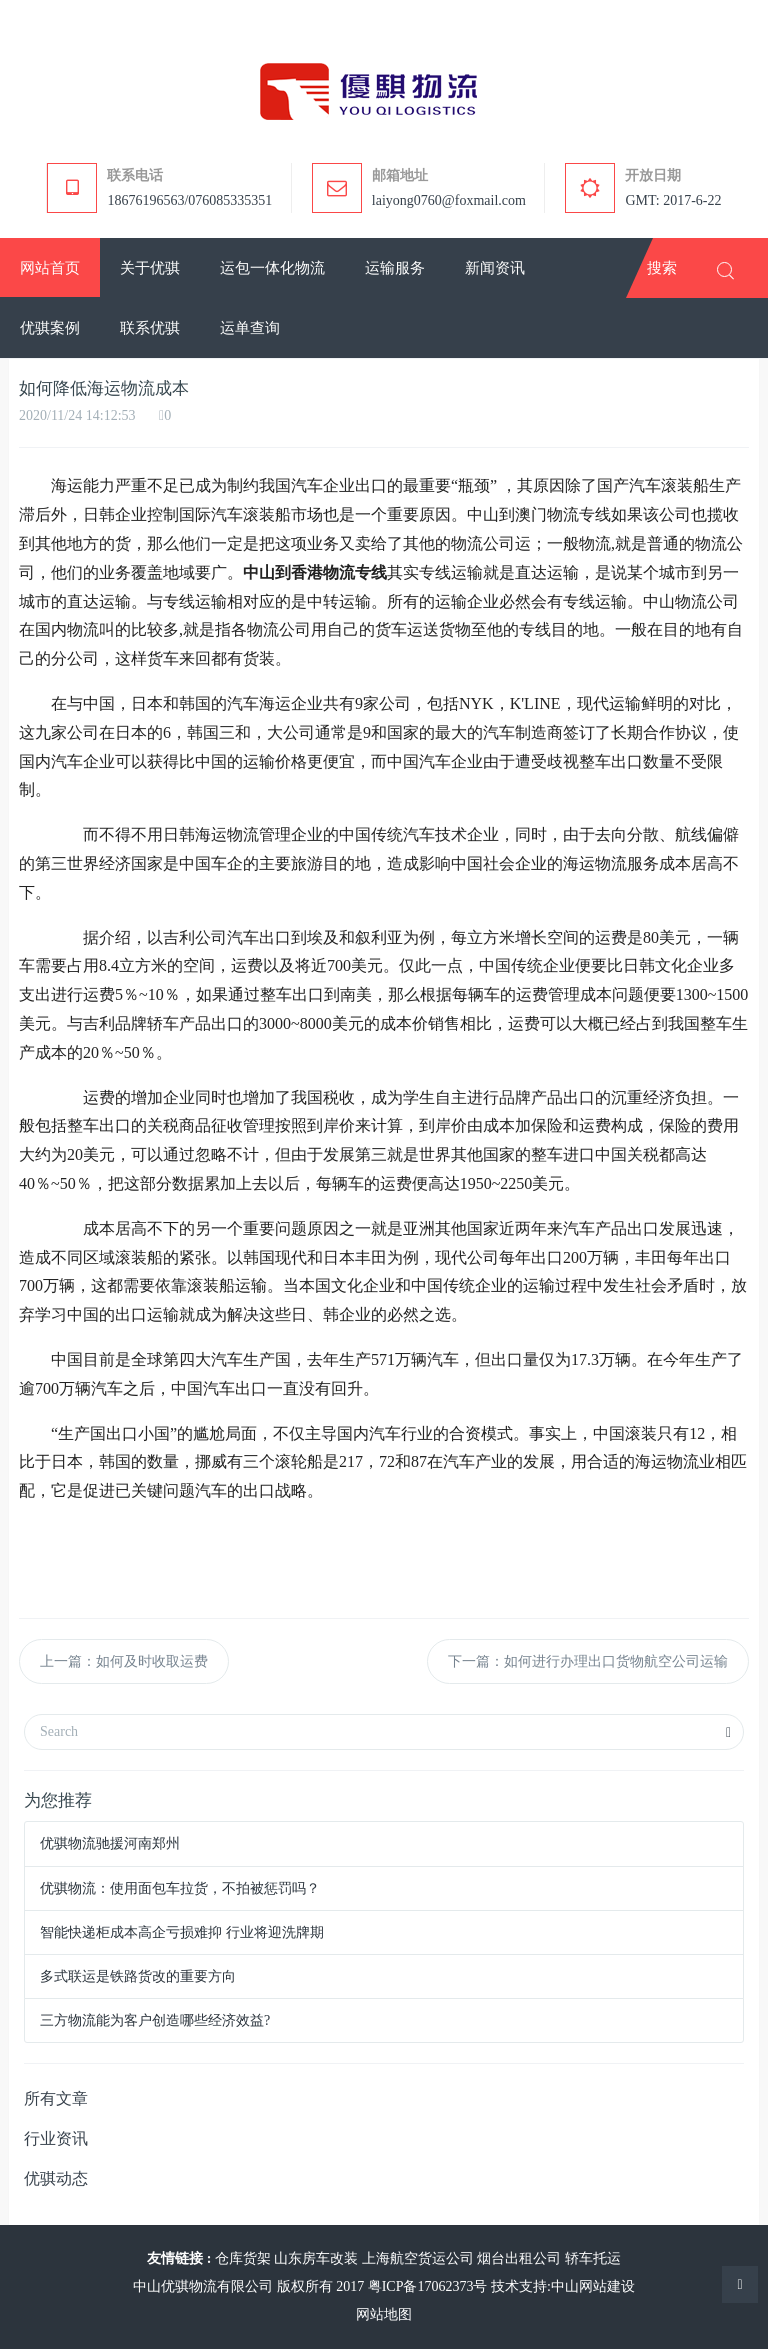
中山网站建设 (593, 2286)
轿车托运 (593, 2258)
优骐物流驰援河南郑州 (110, 1843)
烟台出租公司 (519, 2258)
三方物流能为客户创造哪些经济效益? (155, 2020)
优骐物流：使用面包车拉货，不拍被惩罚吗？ (180, 1888)
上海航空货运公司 (418, 2258)
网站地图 (384, 2314)
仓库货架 (243, 2258)
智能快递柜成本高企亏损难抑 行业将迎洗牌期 (182, 1932)
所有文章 (56, 2098)
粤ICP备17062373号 (428, 2286)
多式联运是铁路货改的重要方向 (138, 1976)
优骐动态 (56, 2178)
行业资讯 (56, 2138)
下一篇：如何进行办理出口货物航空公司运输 (588, 1661)
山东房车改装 (316, 2258)
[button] (150, 268)
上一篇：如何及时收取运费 (124, 1661)
